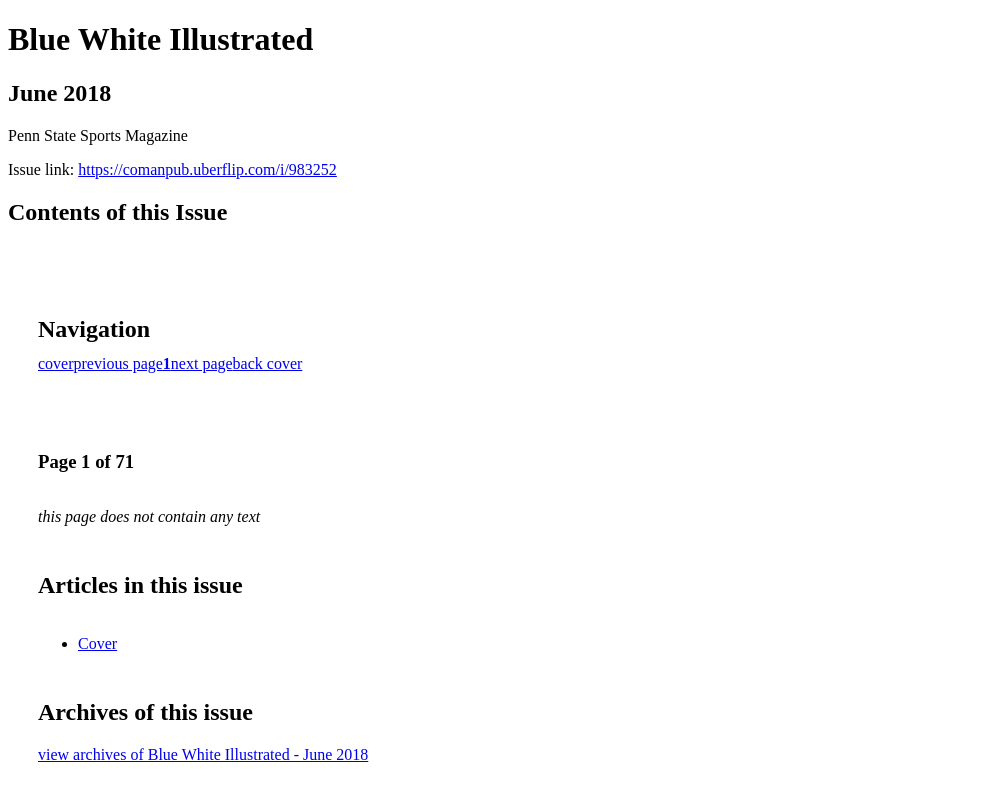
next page (202, 363)
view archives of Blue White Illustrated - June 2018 (203, 754)
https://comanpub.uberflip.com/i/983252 (207, 169)
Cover (97, 643)
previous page (118, 363)
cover (56, 363)
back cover (268, 363)
